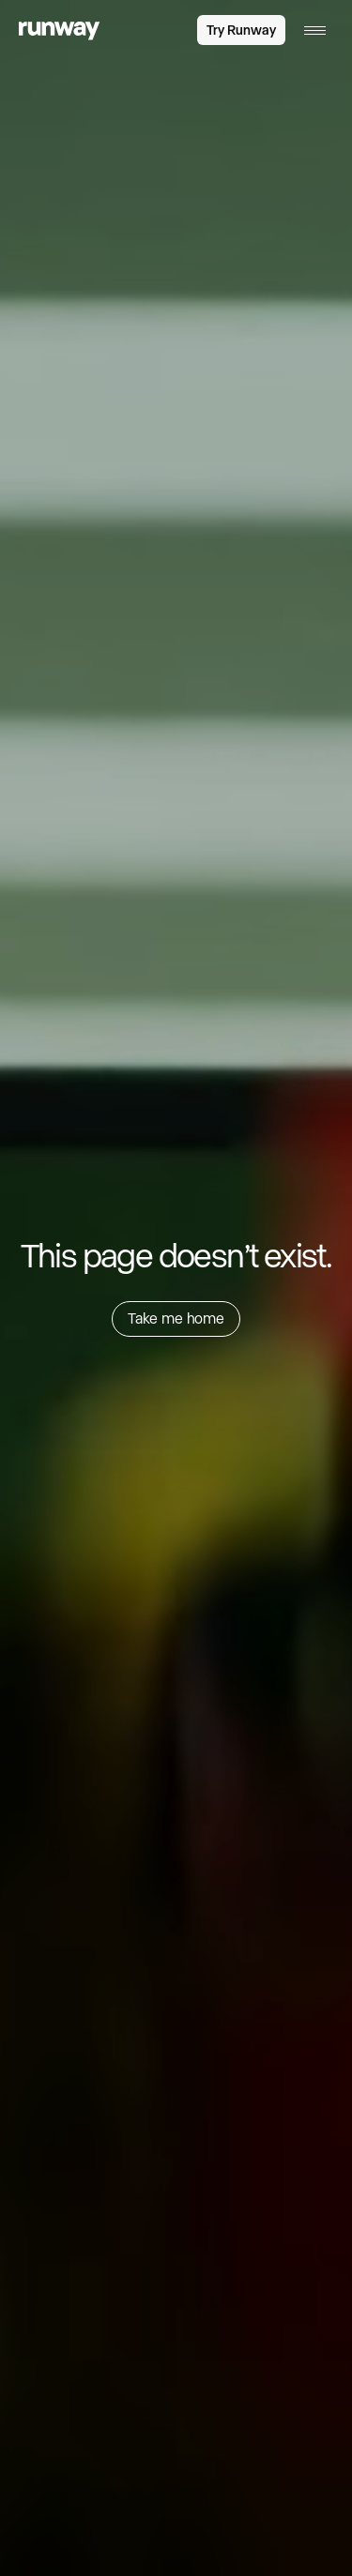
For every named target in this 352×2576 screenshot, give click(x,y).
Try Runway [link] (241, 30)
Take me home (176, 1318)
